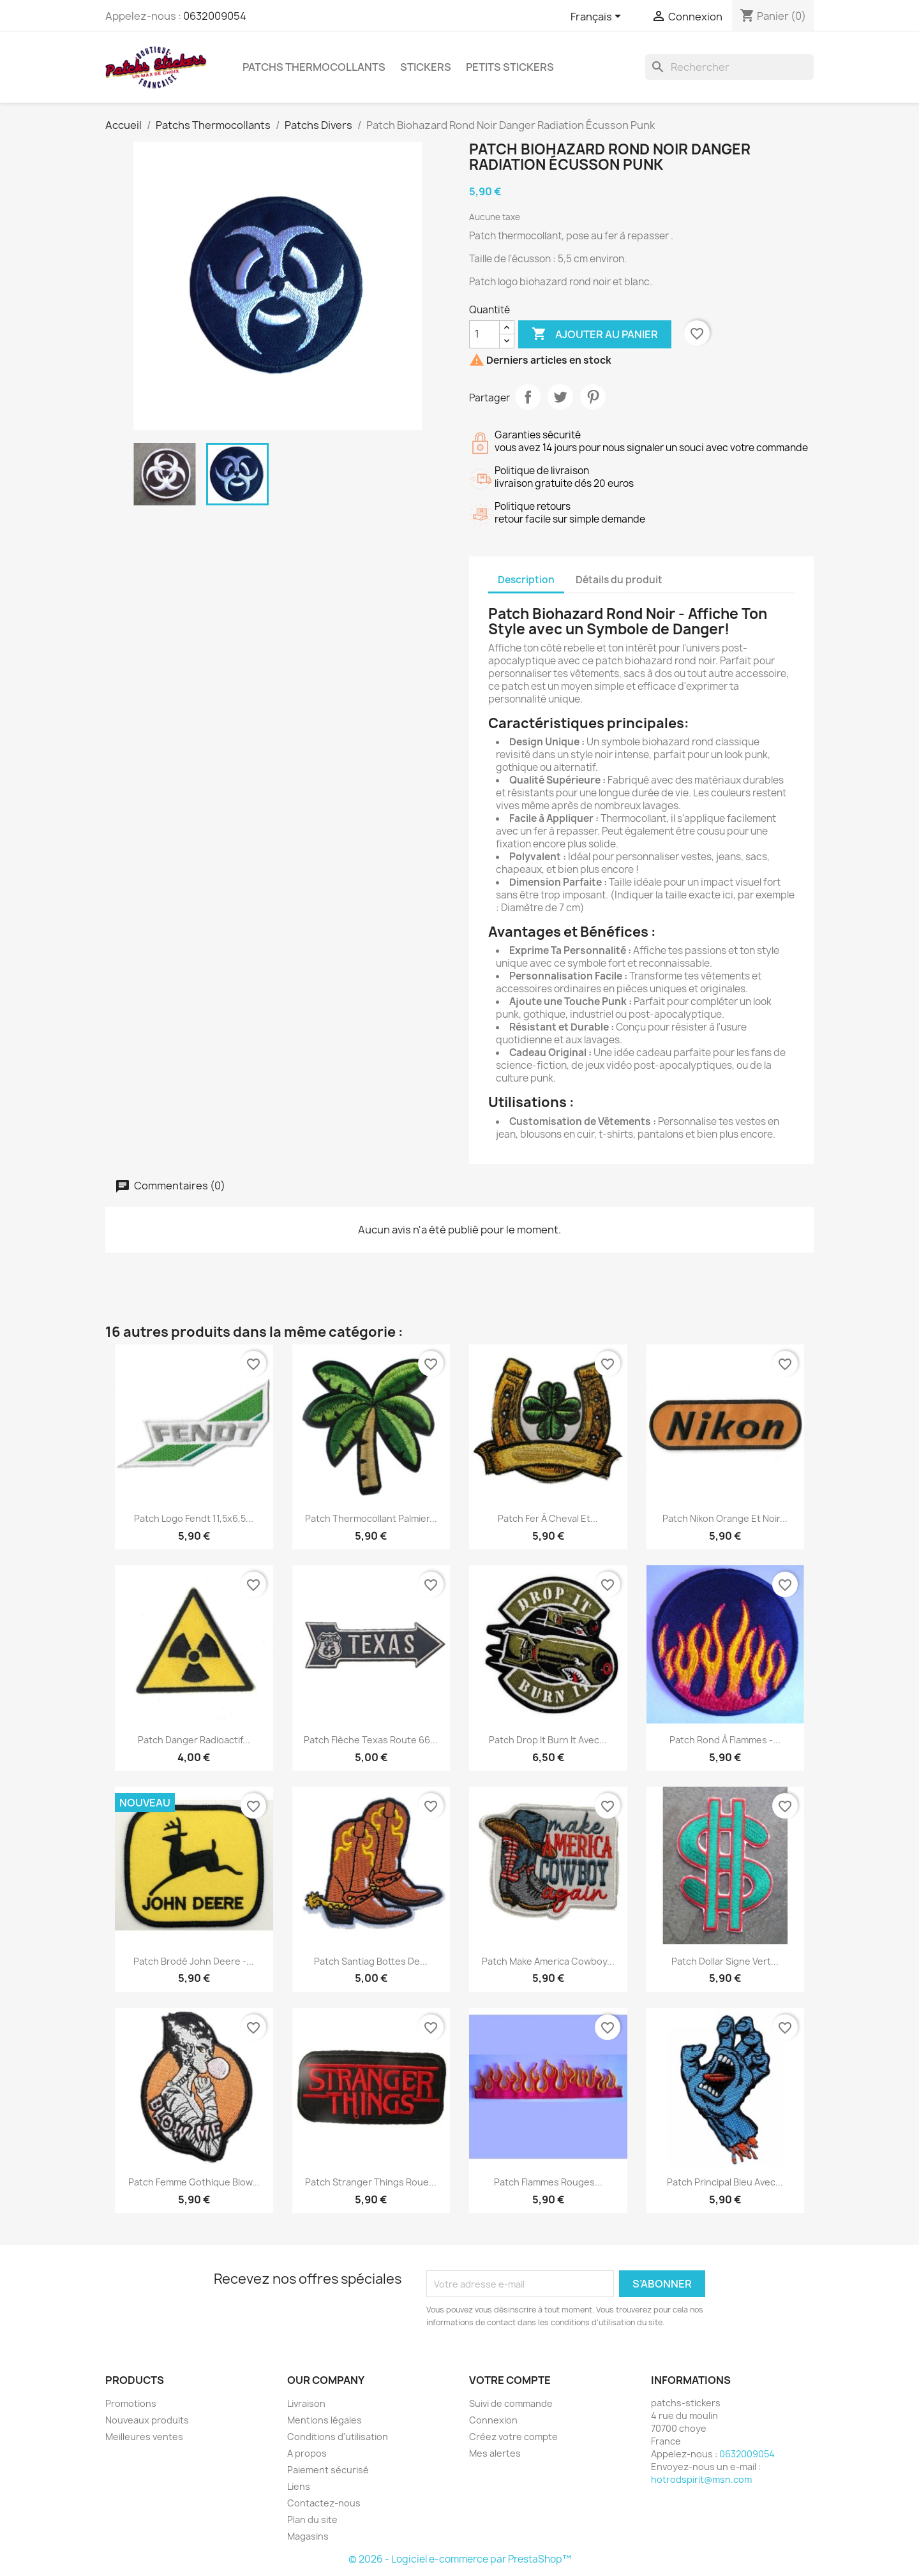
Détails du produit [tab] (619, 579)
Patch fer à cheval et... (548, 1518)
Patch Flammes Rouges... (548, 2182)
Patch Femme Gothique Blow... (194, 2182)
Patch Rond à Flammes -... (725, 1740)
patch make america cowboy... (548, 1961)
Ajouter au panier (595, 334)
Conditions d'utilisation (337, 2437)
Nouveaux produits (147, 2420)
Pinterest (593, 397)
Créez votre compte (513, 2437)
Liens (298, 2486)
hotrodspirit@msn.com (701, 2479)
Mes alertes (495, 2453)
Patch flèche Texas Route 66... (371, 1740)
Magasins (308, 2536)
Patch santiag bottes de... (371, 1961)
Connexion (493, 2420)
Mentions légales (324, 2420)
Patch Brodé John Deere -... (193, 1961)
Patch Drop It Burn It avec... (548, 1740)
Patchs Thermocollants (314, 67)
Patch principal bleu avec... (725, 2182)
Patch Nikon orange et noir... (725, 1518)
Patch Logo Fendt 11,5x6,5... (193, 1518)
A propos (307, 2453)
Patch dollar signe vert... (725, 1961)
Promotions (130, 2403)
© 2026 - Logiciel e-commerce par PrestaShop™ (459, 2559)
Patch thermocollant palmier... (371, 1518)
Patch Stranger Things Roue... (371, 2182)
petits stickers (510, 67)
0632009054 (214, 16)
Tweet (560, 397)
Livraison (306, 2403)
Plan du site (312, 2519)
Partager (528, 397)
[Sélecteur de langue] (598, 17)
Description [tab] (526, 579)
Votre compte (510, 2380)
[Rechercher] (729, 67)
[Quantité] (484, 334)
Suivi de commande (511, 2403)
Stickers (425, 67)
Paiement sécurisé (328, 2470)
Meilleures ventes (144, 2437)
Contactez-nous (324, 2503)
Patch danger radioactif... (194, 1740)
